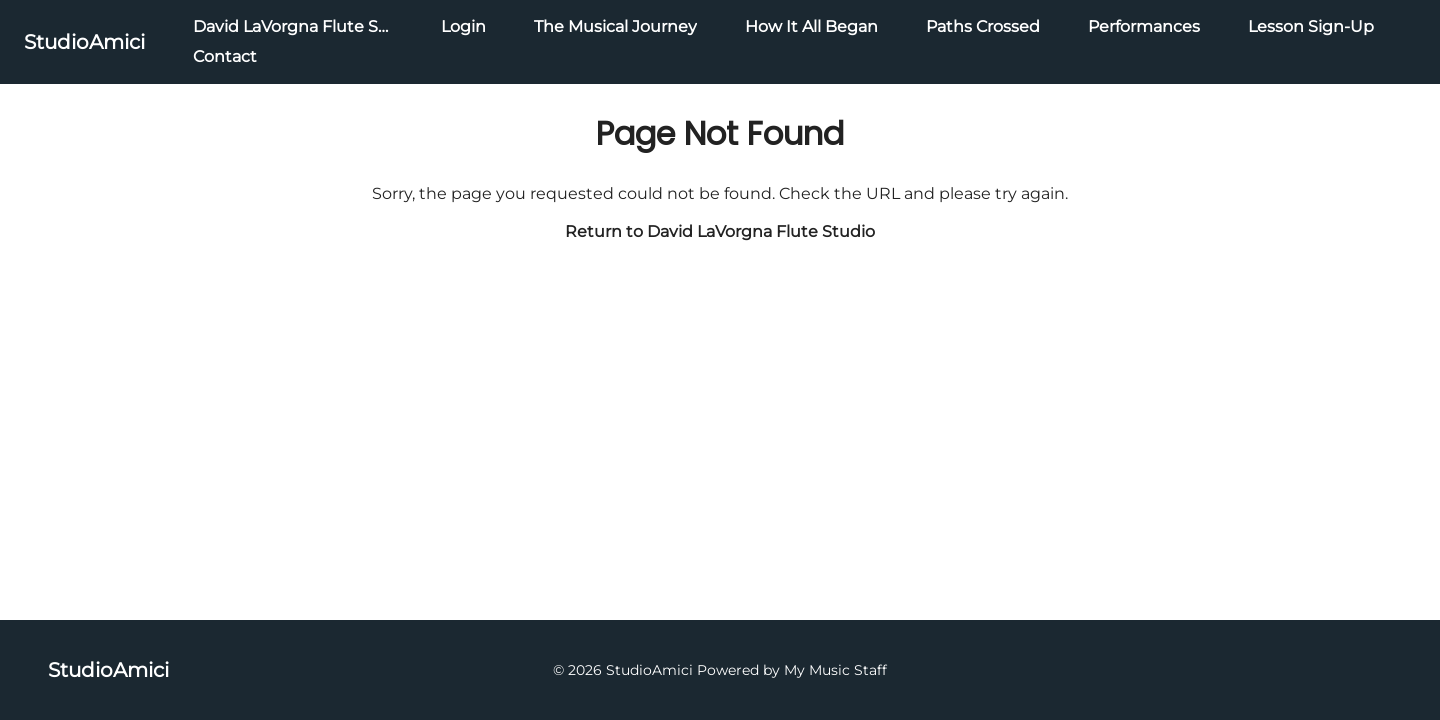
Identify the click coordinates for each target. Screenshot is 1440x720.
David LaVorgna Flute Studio (307, 26)
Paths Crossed (983, 26)
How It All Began (811, 26)
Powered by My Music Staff (792, 670)
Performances (1144, 26)
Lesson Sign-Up (1311, 26)
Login (463, 26)
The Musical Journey (615, 26)
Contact (225, 56)
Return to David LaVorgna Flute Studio (720, 231)
